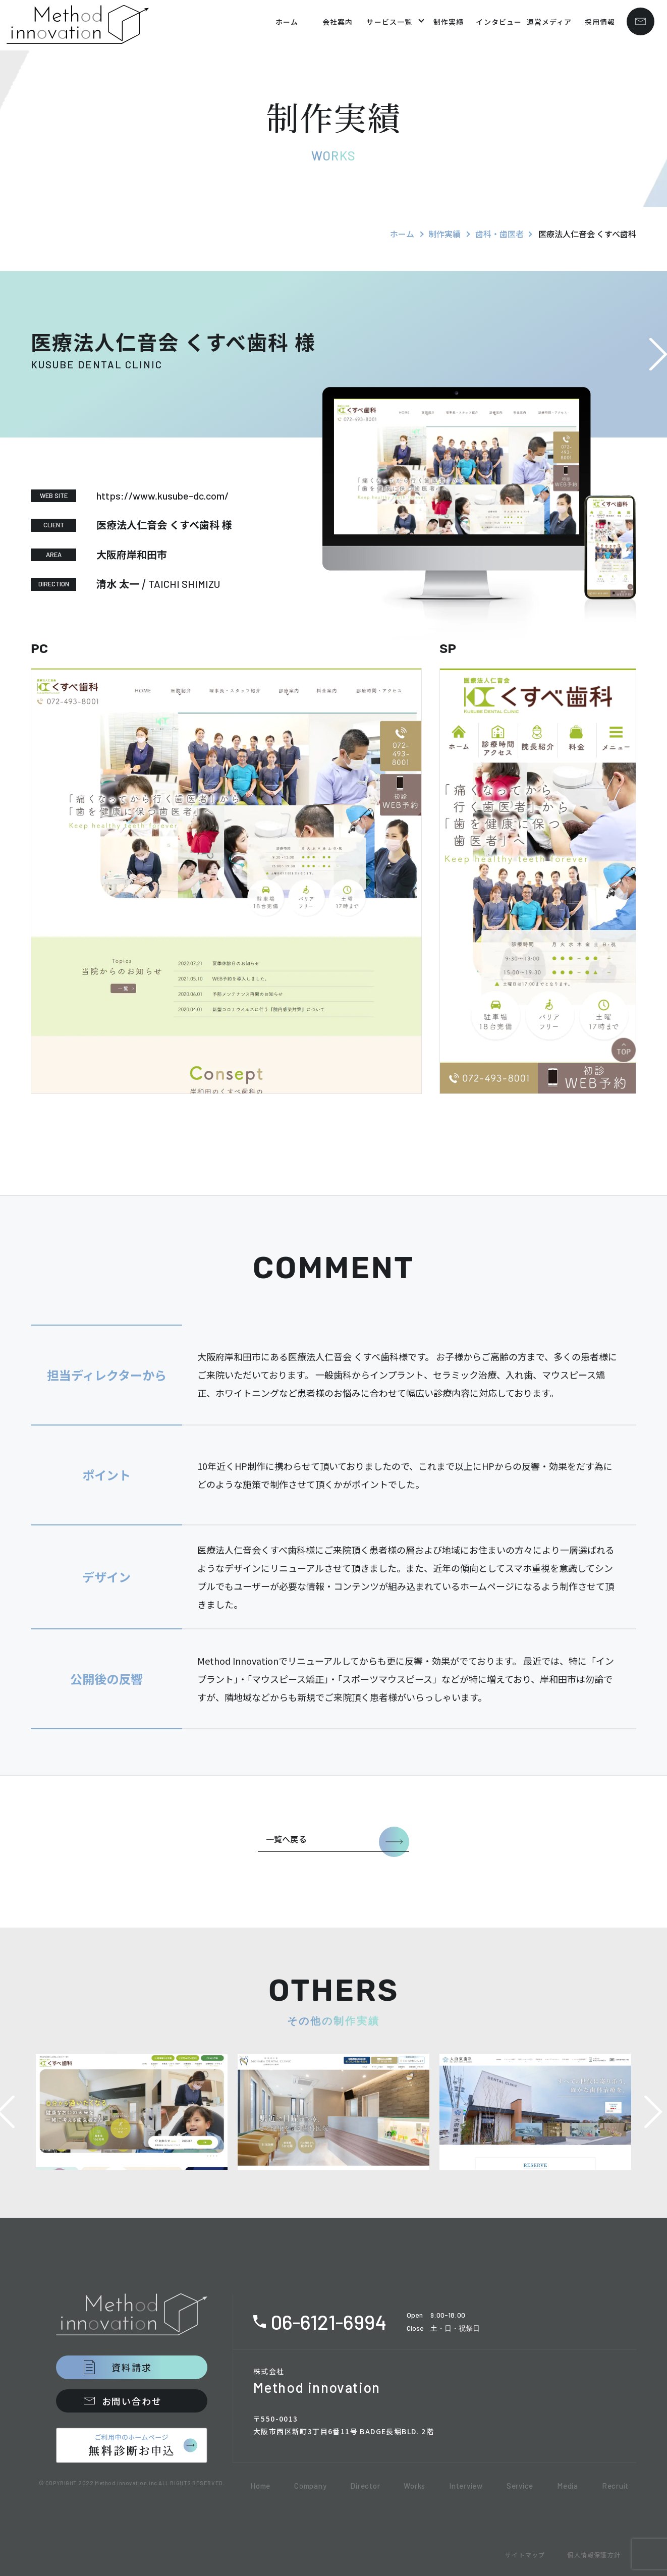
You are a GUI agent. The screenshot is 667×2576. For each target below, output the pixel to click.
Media (567, 2485)
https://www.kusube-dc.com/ (162, 495)
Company (310, 2485)
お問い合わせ (132, 2400)
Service (520, 2485)
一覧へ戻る (286, 1839)
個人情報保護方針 (594, 2554)
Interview (466, 2485)
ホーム (402, 234)
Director (365, 2485)
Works (414, 2485)
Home (260, 2485)
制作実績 (444, 234)
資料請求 (131, 2367)
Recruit (615, 2485)
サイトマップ (525, 2554)
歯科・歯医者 (499, 234)
